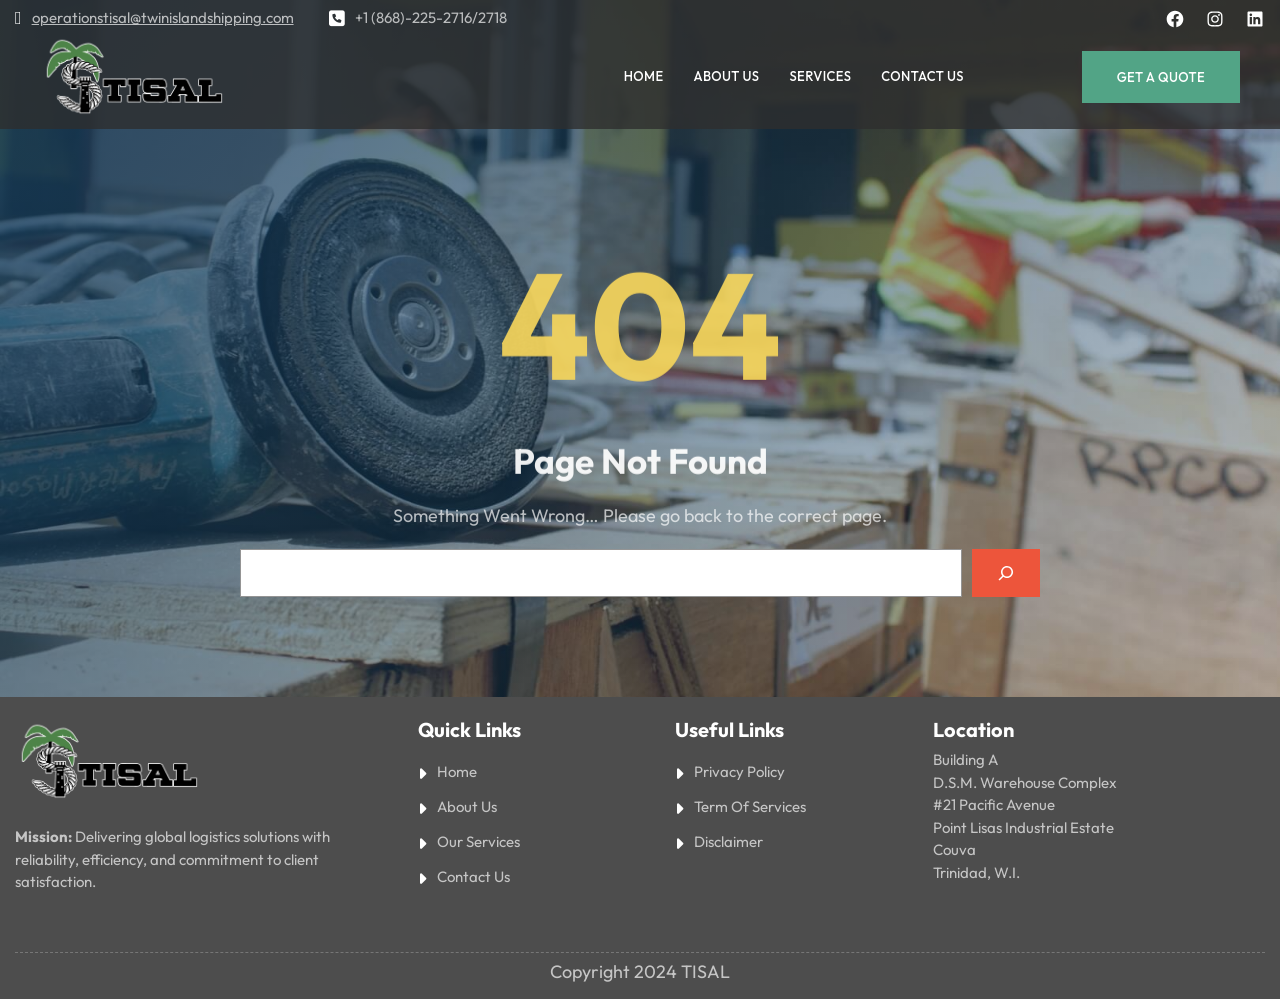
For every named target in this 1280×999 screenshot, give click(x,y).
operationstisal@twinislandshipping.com (163, 17)
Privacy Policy (739, 771)
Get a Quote (1161, 77)
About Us (467, 806)
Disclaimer (728, 841)
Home (457, 771)
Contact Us (473, 876)
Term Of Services (750, 806)
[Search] (1006, 573)
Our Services (478, 841)
